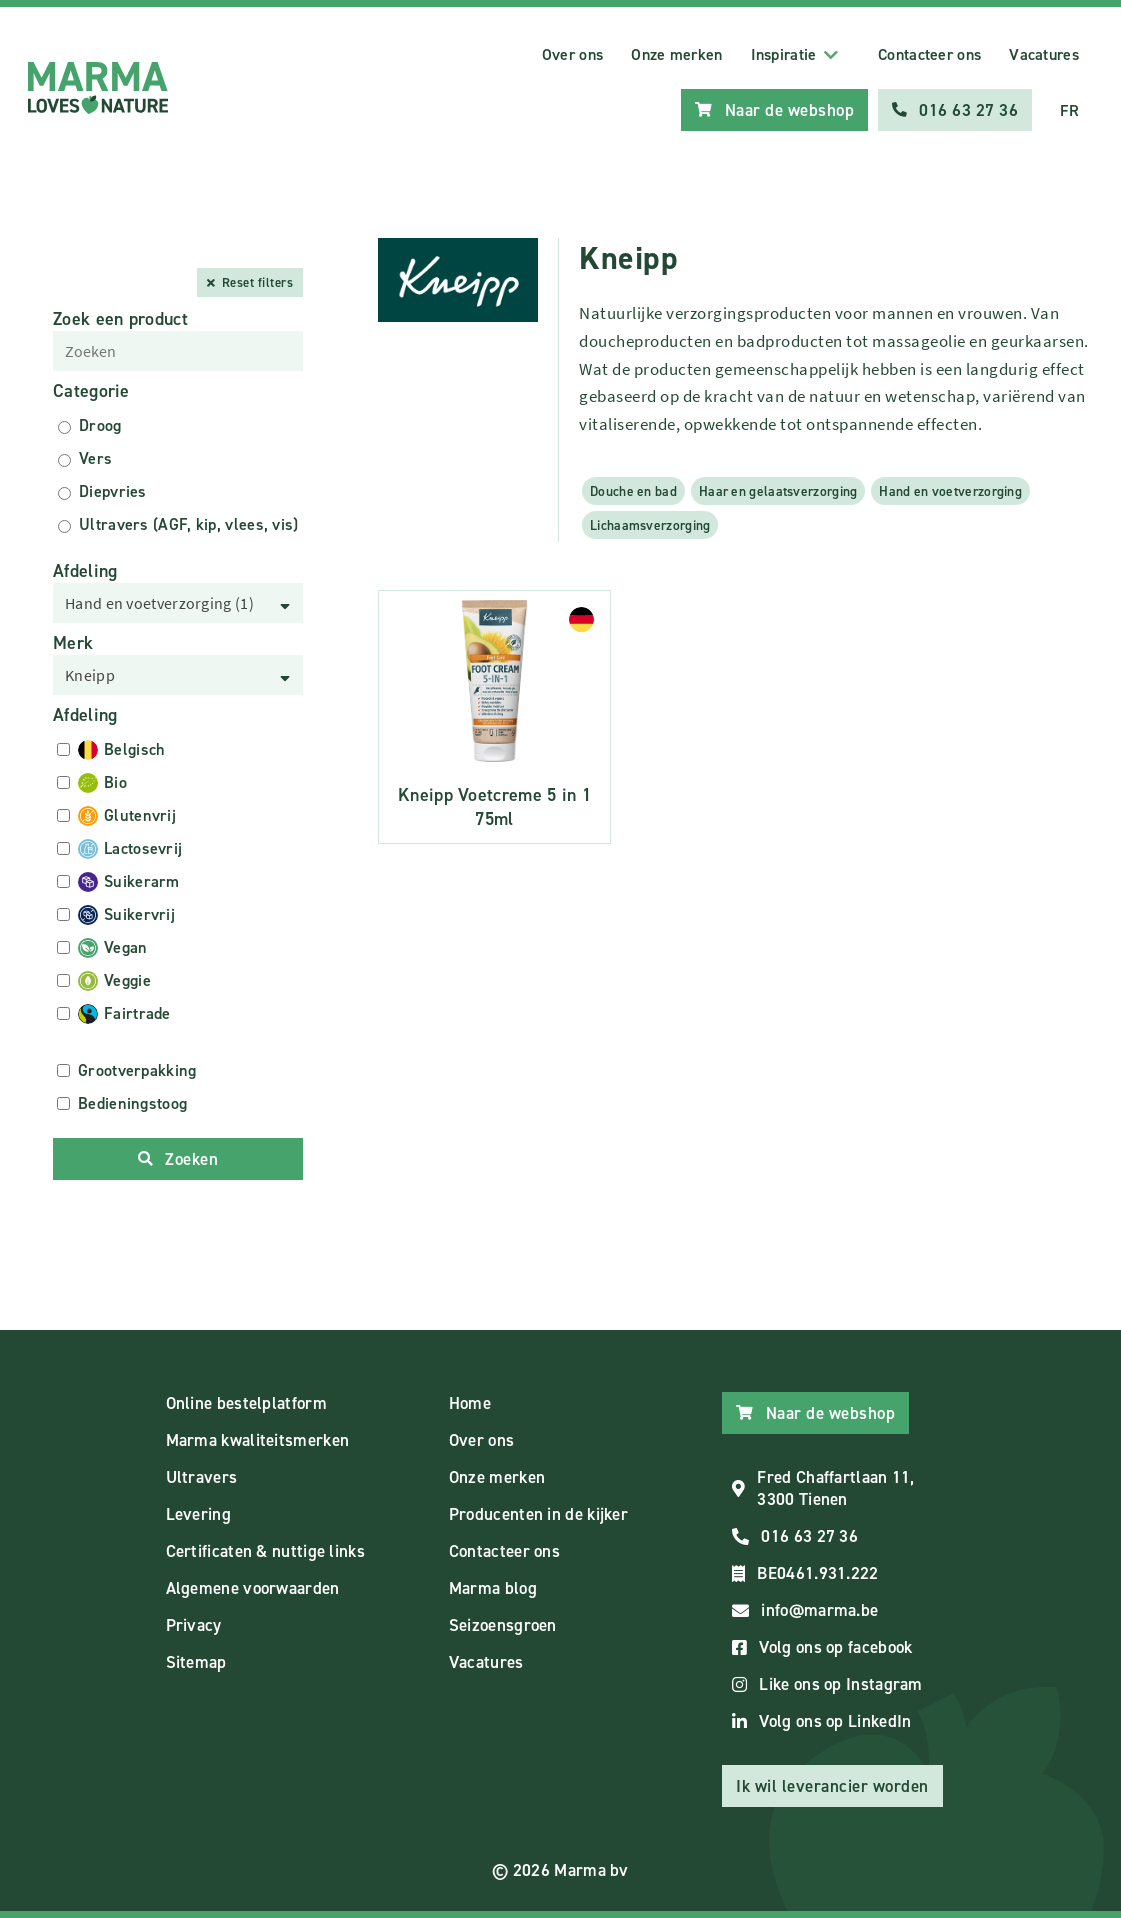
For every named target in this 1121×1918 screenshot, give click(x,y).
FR (1069, 110)
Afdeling (85, 571)
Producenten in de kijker (538, 1514)
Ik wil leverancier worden (832, 1786)
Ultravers (202, 1477)
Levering (198, 1514)
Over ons (572, 54)
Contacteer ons (929, 54)
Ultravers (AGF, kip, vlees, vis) (189, 524)
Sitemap (196, 1662)
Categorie (91, 391)
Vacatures (1044, 54)
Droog (100, 425)
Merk (73, 643)
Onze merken (676, 54)
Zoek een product (120, 319)
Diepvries (113, 491)
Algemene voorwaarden (253, 1588)
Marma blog (493, 1588)
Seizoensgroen (503, 1625)
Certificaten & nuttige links (265, 1551)
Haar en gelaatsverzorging (778, 491)
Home (470, 1403)
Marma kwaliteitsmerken (258, 1440)
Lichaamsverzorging (650, 525)
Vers (95, 458)
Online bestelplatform (246, 1403)
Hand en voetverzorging (950, 491)
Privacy (194, 1625)
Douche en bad (633, 491)
